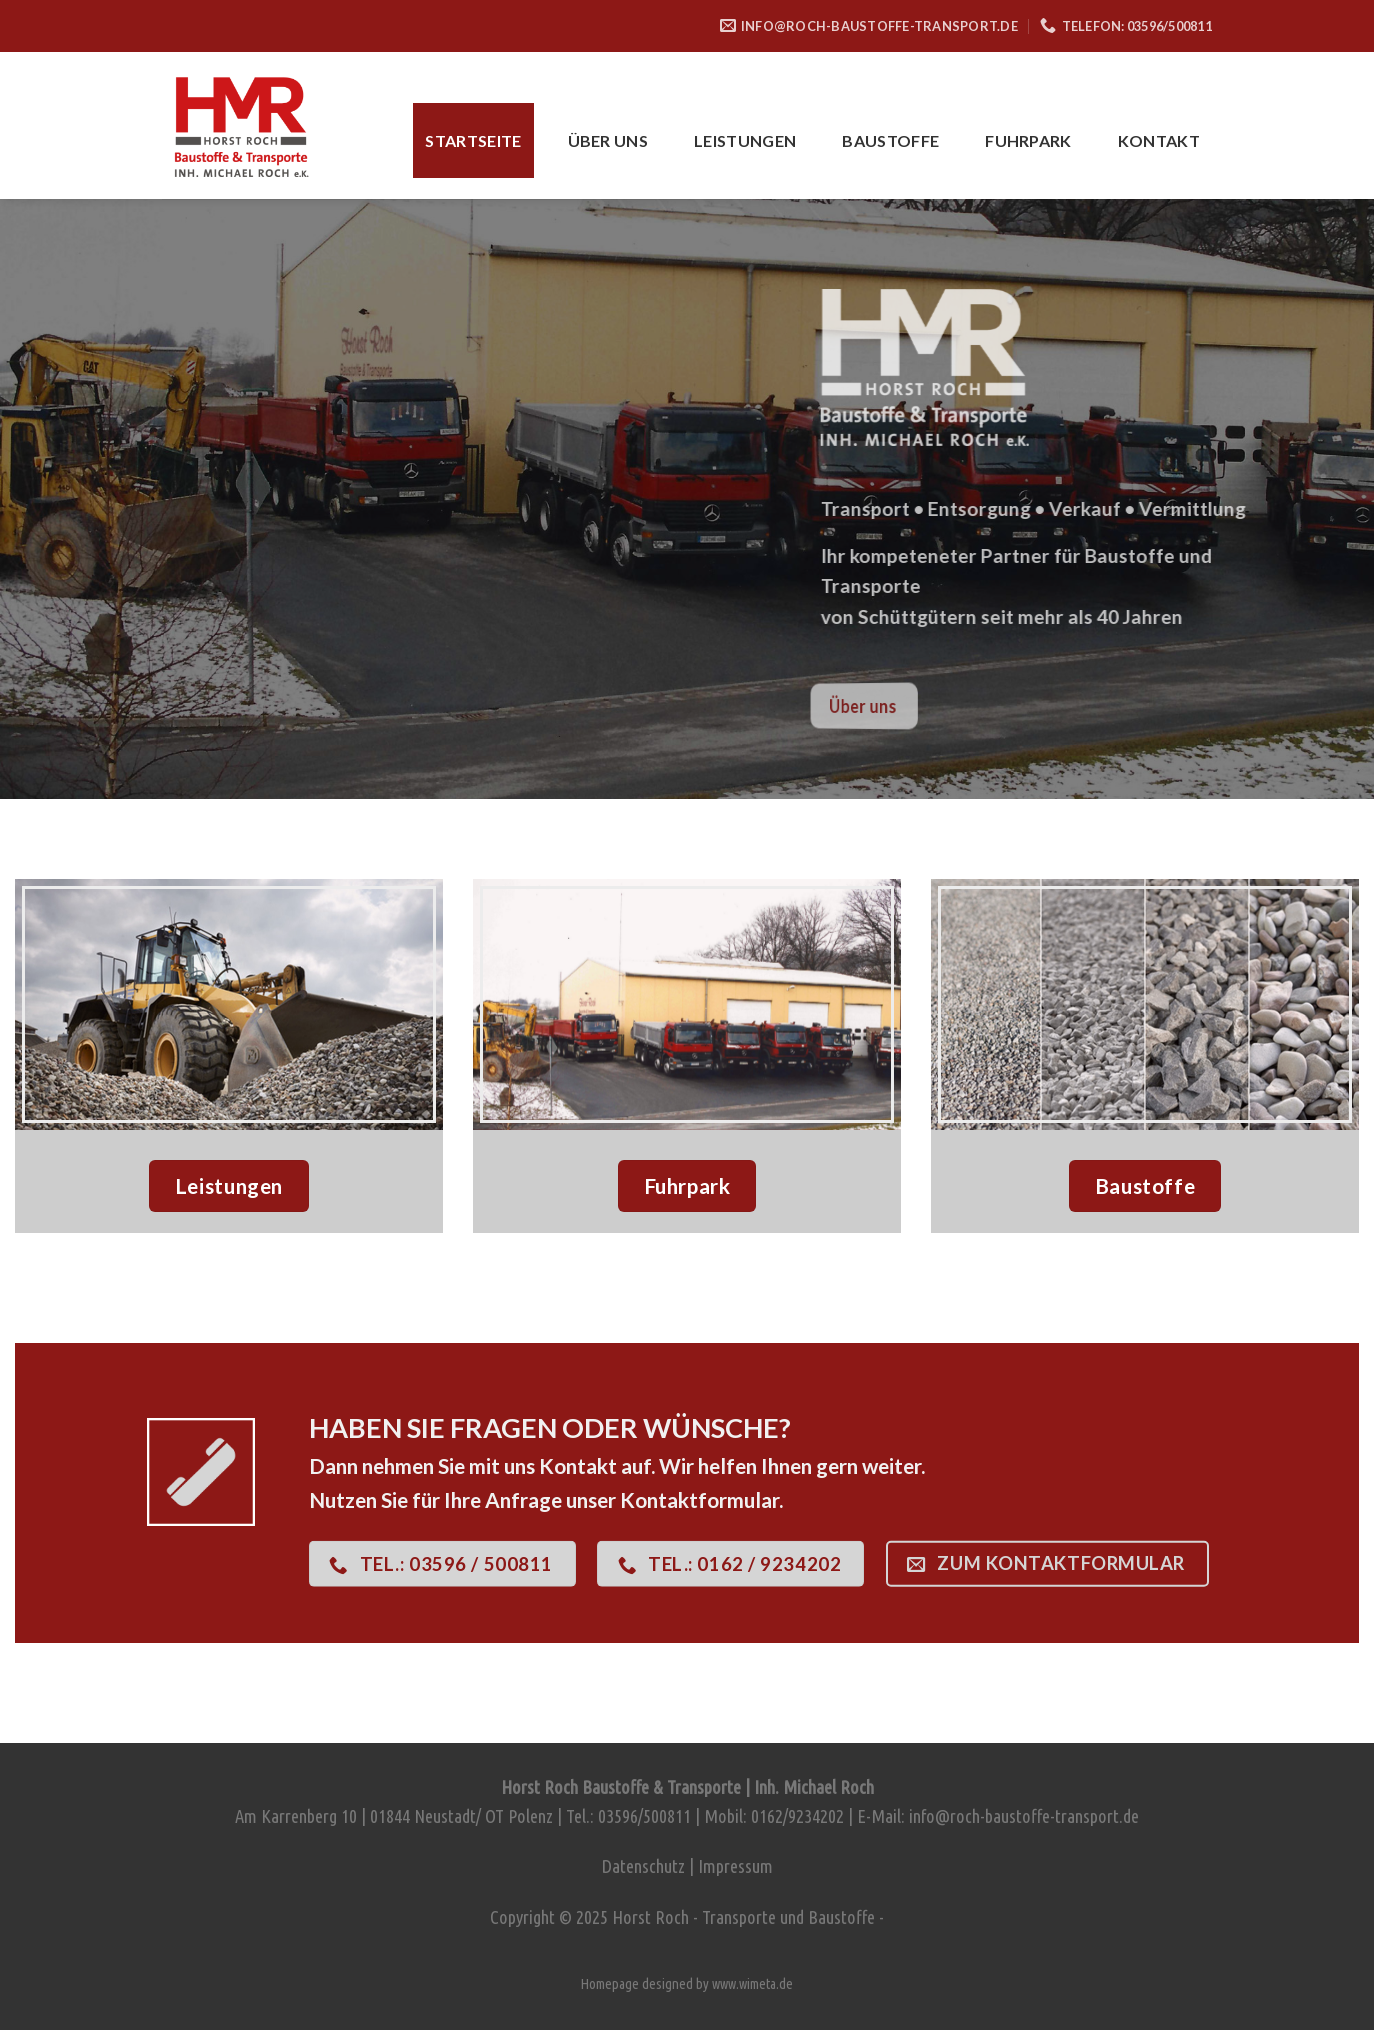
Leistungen (745, 140)
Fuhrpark (1028, 140)
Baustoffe (890, 140)
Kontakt (1159, 140)
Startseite (473, 140)
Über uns (608, 140)
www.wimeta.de (752, 1984)
